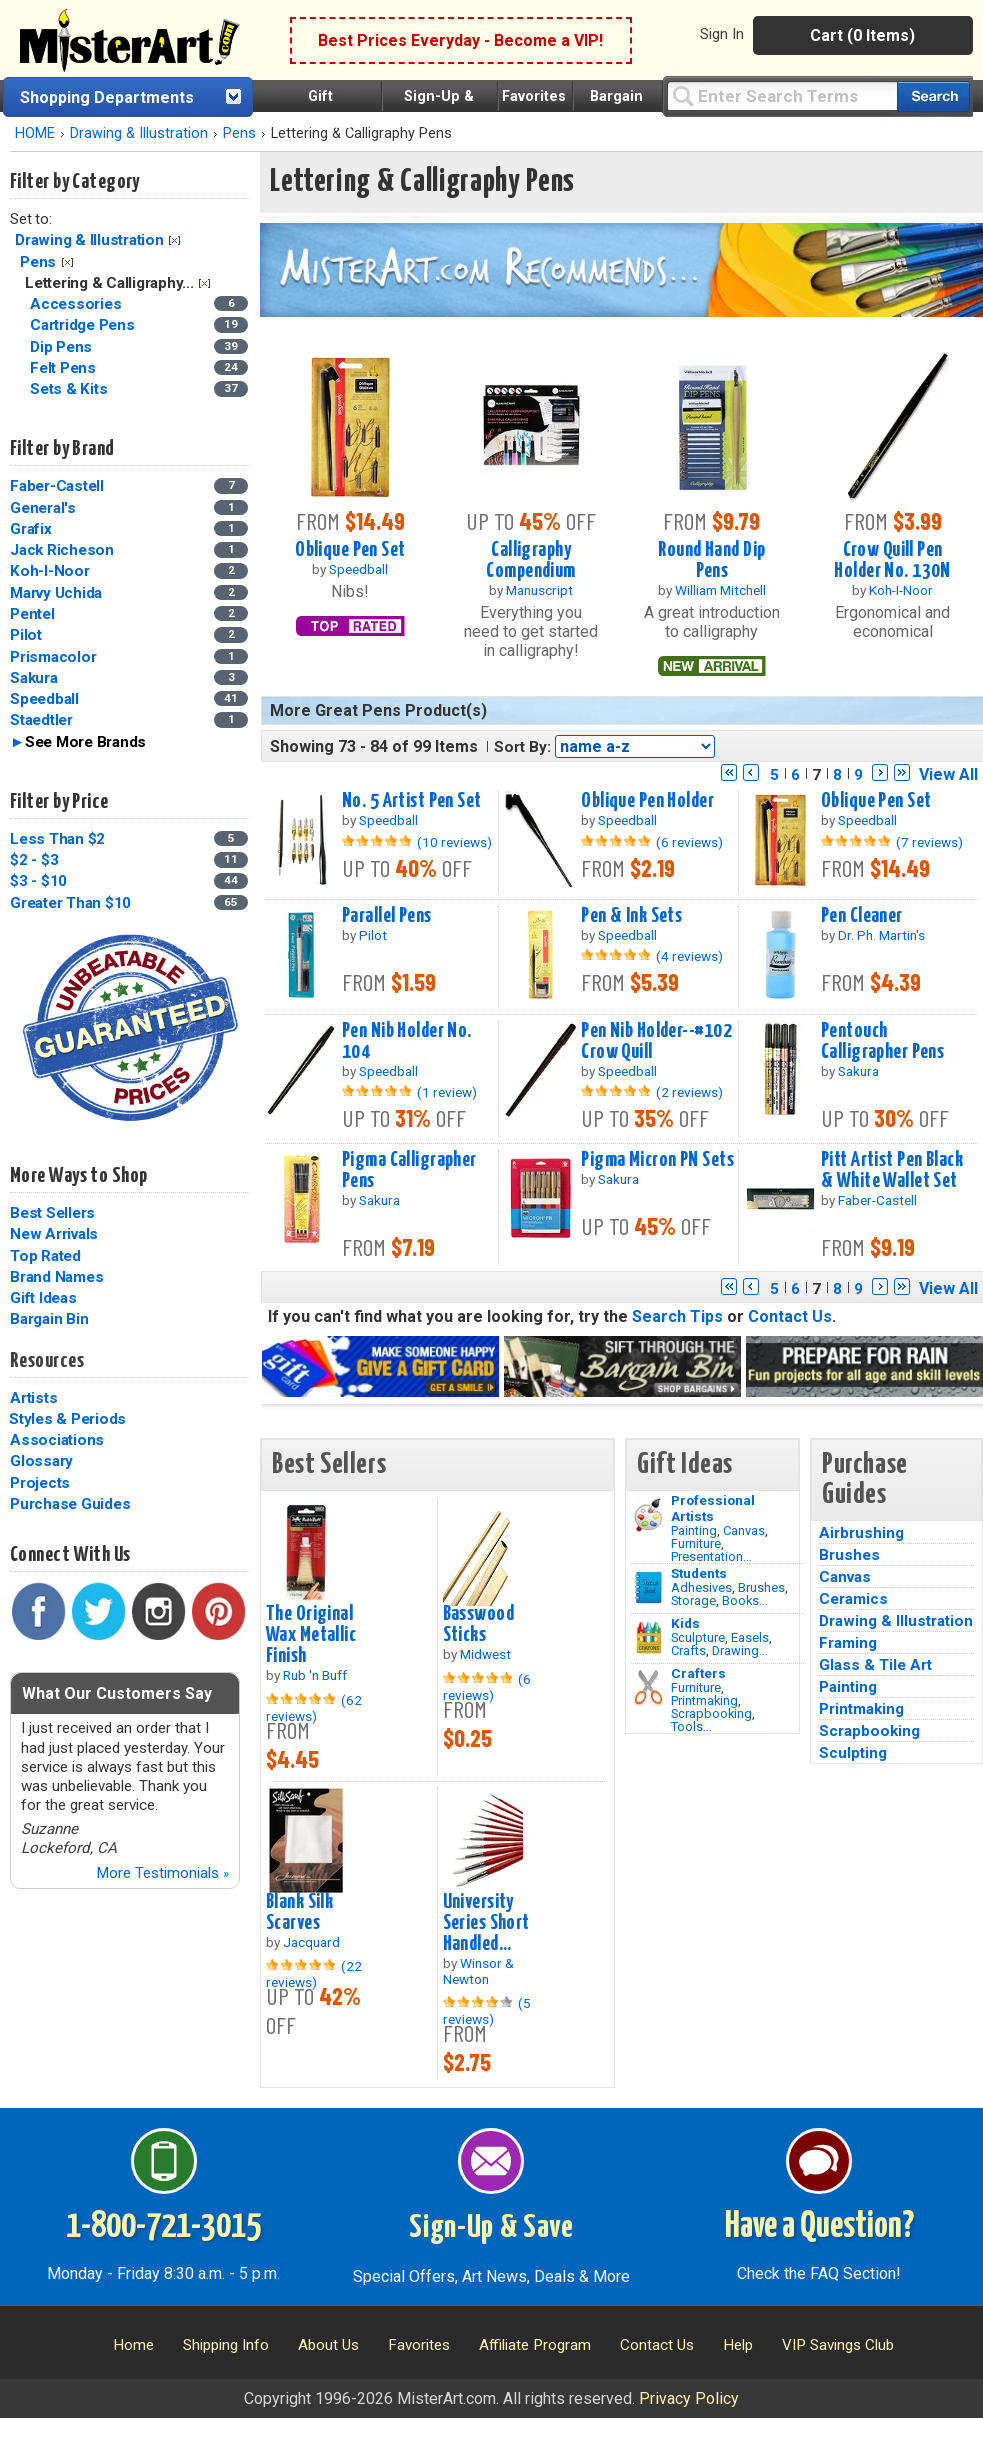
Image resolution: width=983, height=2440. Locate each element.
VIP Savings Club (838, 2345)
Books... (745, 1600)
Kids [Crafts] (685, 1623)
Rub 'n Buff (315, 1675)
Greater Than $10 (70, 903)
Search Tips (677, 1316)
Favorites (534, 96)
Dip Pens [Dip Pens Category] (63, 347)
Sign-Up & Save (491, 2228)
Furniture (696, 1543)
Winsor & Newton (478, 1971)
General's (43, 508)
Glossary (41, 1461)
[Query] (782, 95)
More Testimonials (162, 1873)
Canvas (744, 1530)
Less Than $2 (57, 839)
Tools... (691, 1726)
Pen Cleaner (862, 916)
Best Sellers (52, 1213)
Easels (750, 1637)
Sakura (34, 678)
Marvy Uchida (56, 593)
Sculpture (698, 1637)
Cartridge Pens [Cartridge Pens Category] (84, 325)
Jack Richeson (62, 550)
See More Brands (85, 742)
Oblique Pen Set (350, 550)
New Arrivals (54, 1234)
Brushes (761, 1587)
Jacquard (311, 1942)
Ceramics (853, 1599)
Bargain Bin (49, 1319)
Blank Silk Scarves (299, 1912)
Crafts (688, 1650)
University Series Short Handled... (486, 1923)
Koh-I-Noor (50, 571)
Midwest (485, 1654)
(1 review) (447, 1092)
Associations (57, 1440)
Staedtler (41, 720)
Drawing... (740, 1650)
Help (738, 2345)
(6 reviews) (689, 842)
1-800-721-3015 (163, 2227)
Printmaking (704, 1700)
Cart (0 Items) (862, 35)
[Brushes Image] (648, 1588)
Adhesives (701, 1587)
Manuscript (539, 590)
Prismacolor (53, 657)
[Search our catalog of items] (933, 96)
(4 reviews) (689, 956)
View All (948, 774)
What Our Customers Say (117, 1693)
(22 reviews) (314, 1974)
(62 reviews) (314, 1708)
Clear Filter (174, 240)
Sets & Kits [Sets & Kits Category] (70, 389)
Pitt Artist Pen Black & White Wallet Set (892, 1170)
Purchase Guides (70, 1504)
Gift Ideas (43, 1298)
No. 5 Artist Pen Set (412, 801)
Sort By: (522, 747)
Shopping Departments (107, 97)
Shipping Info (226, 2345)
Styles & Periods (67, 1419)
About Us (328, 2345)
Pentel (32, 614)
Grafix (31, 529)
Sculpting (853, 1753)
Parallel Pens (387, 916)
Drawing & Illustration (139, 133)
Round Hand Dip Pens (711, 560)
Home (133, 2345)
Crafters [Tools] (698, 1673)
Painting (694, 1530)
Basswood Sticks (478, 1624)
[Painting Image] (648, 1515)
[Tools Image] (648, 1688)
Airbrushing (861, 1533)
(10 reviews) (454, 842)
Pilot (26, 635)
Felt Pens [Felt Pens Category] (65, 368)
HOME (35, 133)
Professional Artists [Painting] (713, 1508)
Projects (40, 1483)
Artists (33, 1398)
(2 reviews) (689, 1092)
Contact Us (790, 1316)
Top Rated (45, 1256)
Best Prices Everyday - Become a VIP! (460, 40)
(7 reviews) (929, 842)
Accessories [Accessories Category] (77, 304)
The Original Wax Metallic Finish (311, 1635)
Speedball (44, 699)
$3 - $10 (38, 881)
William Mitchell (720, 590)
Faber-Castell (57, 486)
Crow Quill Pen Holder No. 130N (892, 560)
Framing (848, 1643)
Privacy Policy (689, 2398)
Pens (239, 133)
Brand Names (56, 1277)
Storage (693, 1600)
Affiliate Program (535, 2345)
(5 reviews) (487, 2011)
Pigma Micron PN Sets (657, 1160)
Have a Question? (819, 2227)
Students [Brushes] (699, 1573)
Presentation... (711, 1556)
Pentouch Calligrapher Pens (882, 1041)
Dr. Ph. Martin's (881, 935)
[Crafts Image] (648, 1638)
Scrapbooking (711, 1713)
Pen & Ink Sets (631, 916)
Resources (47, 1361)
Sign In (722, 34)
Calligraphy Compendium (530, 560)
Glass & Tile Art (875, 1665)
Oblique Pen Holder (647, 801)
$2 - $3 (34, 860)
